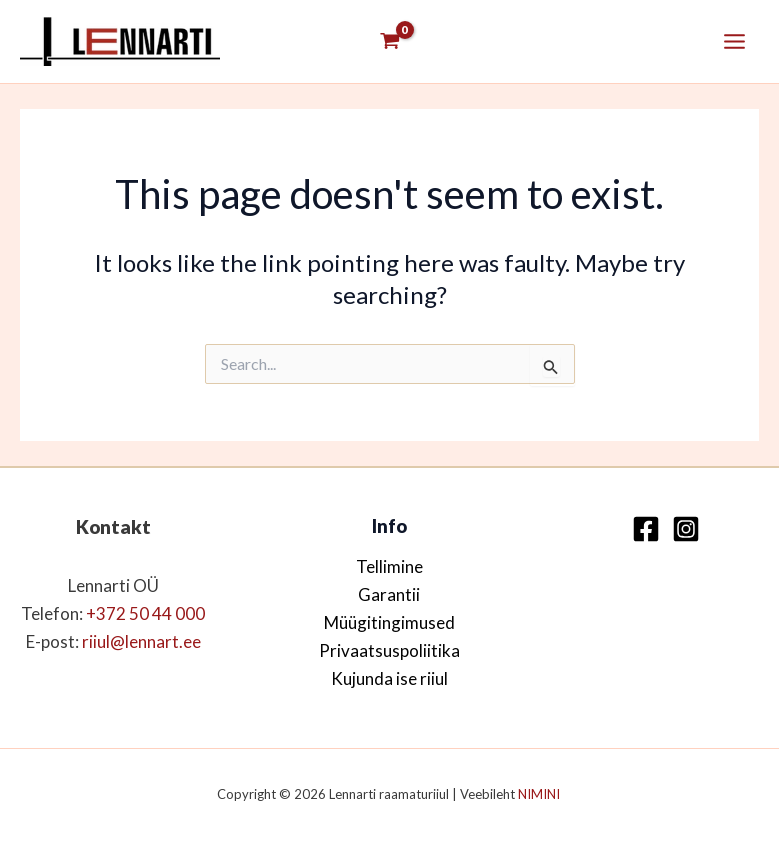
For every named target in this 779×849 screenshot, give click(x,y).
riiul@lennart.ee (141, 641)
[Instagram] (686, 529)
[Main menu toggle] (734, 41)
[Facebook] (646, 529)
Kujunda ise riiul (389, 678)
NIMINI (540, 794)
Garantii (389, 594)
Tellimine (389, 566)
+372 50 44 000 (145, 613)
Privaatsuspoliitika (389, 650)
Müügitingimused (389, 622)
